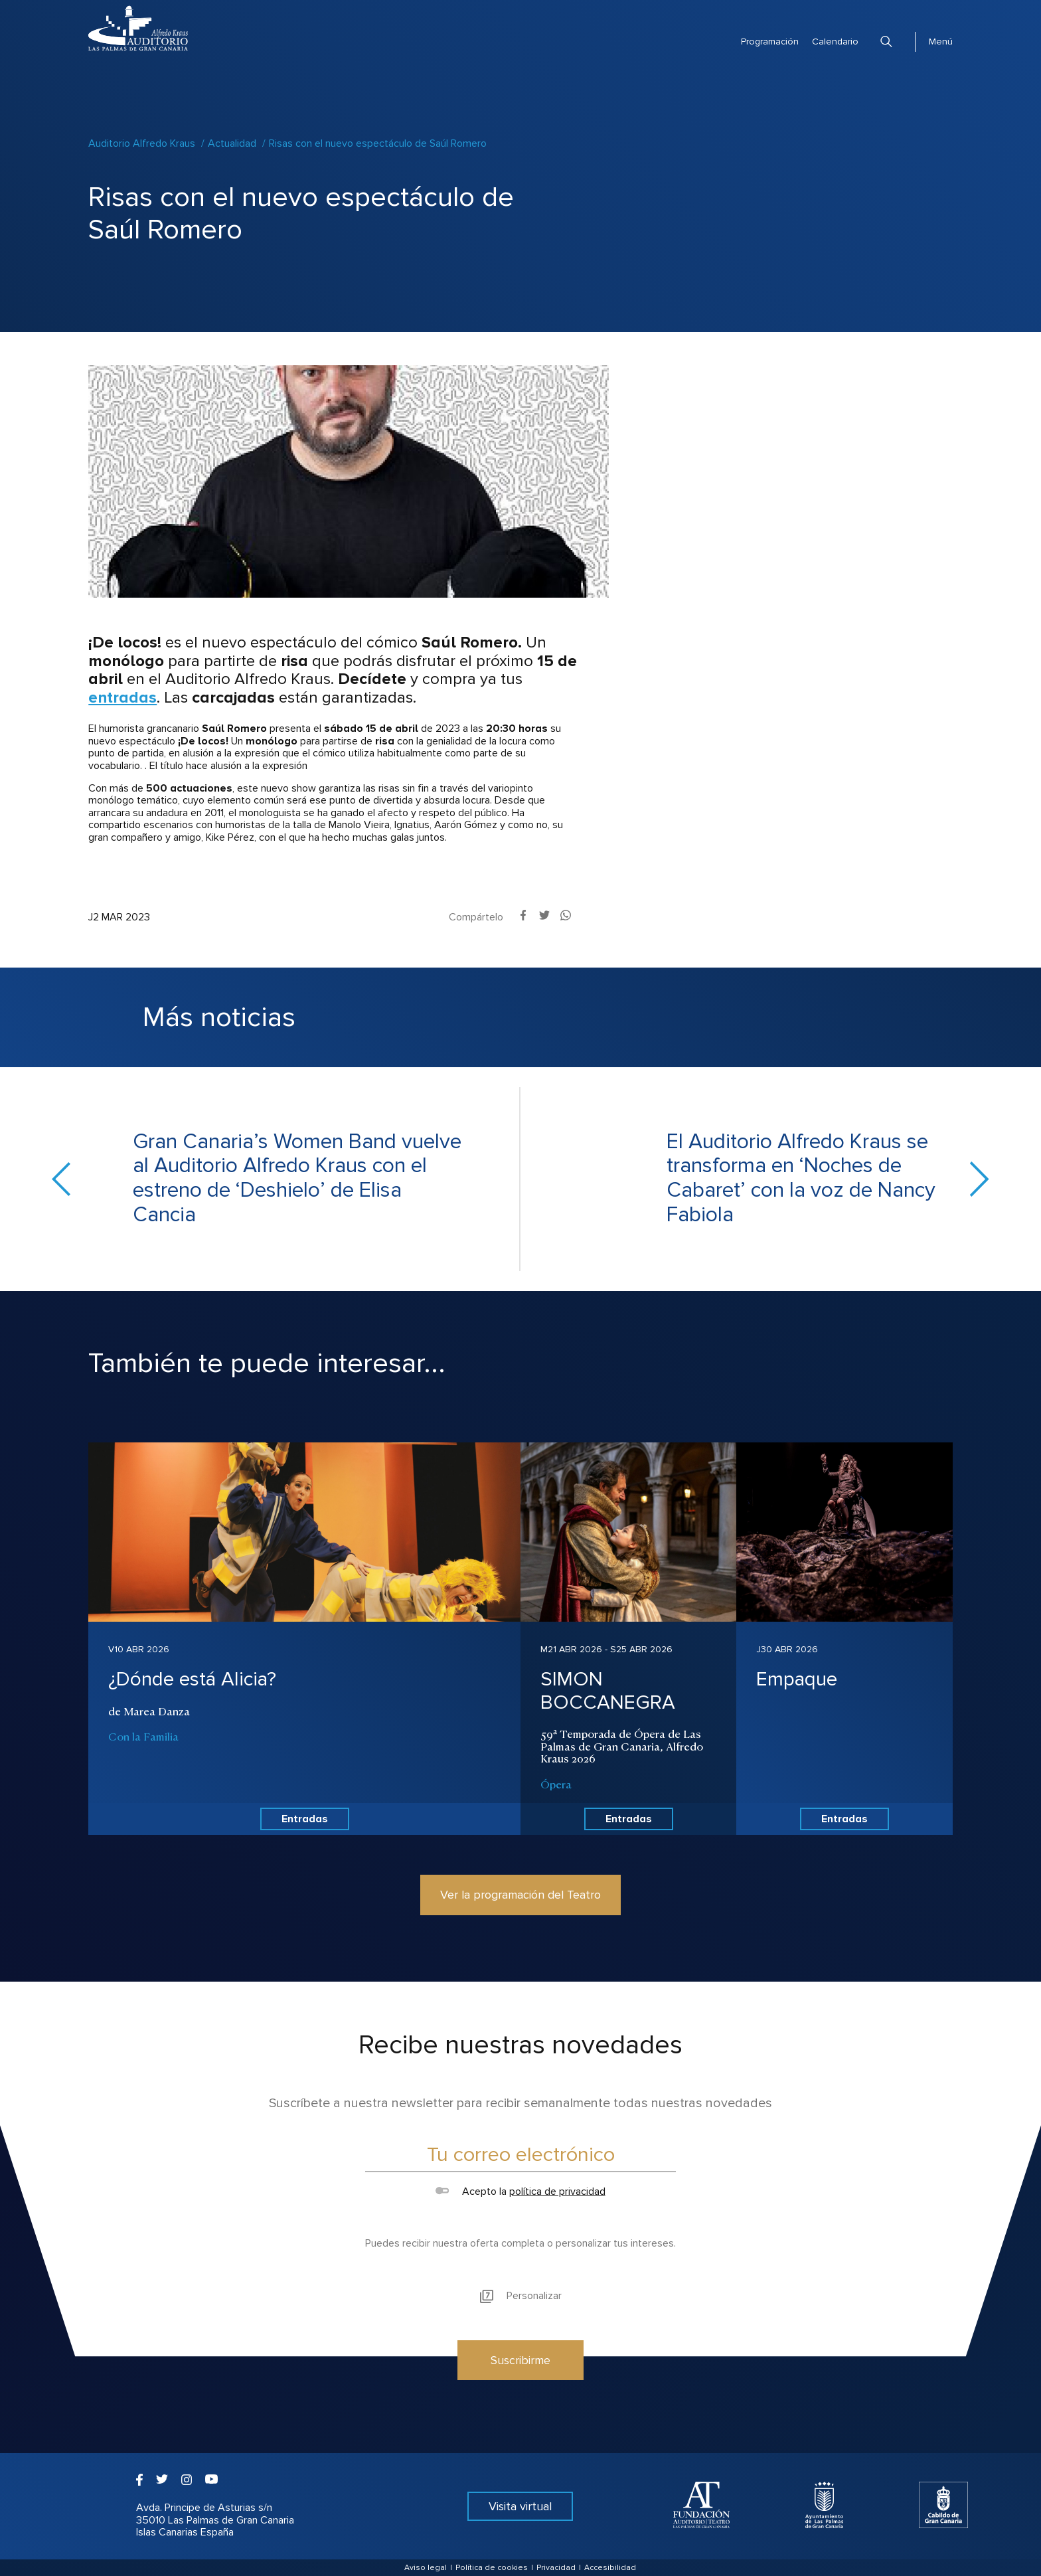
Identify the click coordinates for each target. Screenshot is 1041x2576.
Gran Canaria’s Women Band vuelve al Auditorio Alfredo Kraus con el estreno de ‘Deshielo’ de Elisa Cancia (297, 1179)
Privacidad (556, 2568)
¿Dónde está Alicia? (192, 1679)
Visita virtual (520, 2506)
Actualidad (232, 143)
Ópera (556, 1784)
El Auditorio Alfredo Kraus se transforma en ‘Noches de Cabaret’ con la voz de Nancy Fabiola (801, 1179)
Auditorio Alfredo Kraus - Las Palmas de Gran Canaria (138, 28)
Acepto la (520, 2191)
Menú (941, 41)
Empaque (796, 1679)
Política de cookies (491, 2568)
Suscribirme (520, 2360)
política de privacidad (557, 2191)
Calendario (835, 41)
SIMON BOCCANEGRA (607, 1691)
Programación (770, 41)
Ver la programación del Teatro (520, 1894)
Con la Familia (143, 1736)
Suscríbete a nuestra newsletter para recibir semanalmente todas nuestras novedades (520, 2103)
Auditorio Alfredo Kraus (141, 143)
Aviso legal (425, 2568)
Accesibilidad (610, 2568)
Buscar (886, 41)
